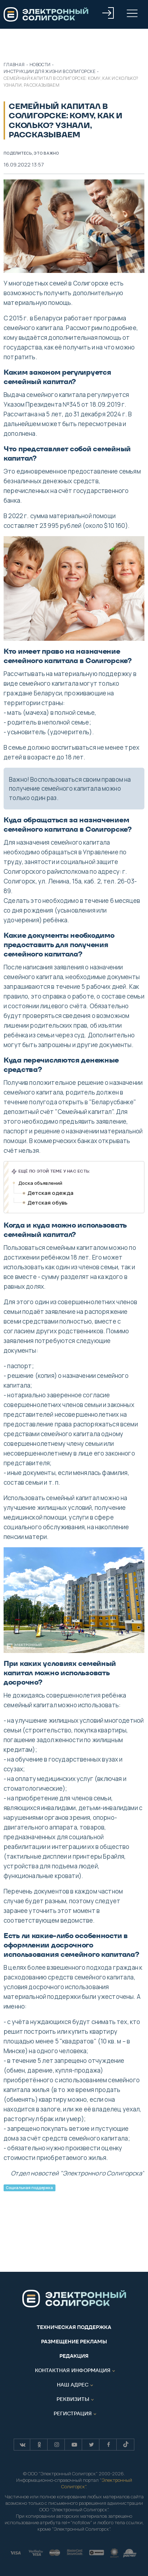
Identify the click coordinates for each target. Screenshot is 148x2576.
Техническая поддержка (74, 2327)
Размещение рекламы (74, 2341)
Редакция (74, 2356)
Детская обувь (47, 1202)
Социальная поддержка (29, 2187)
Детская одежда (50, 1193)
